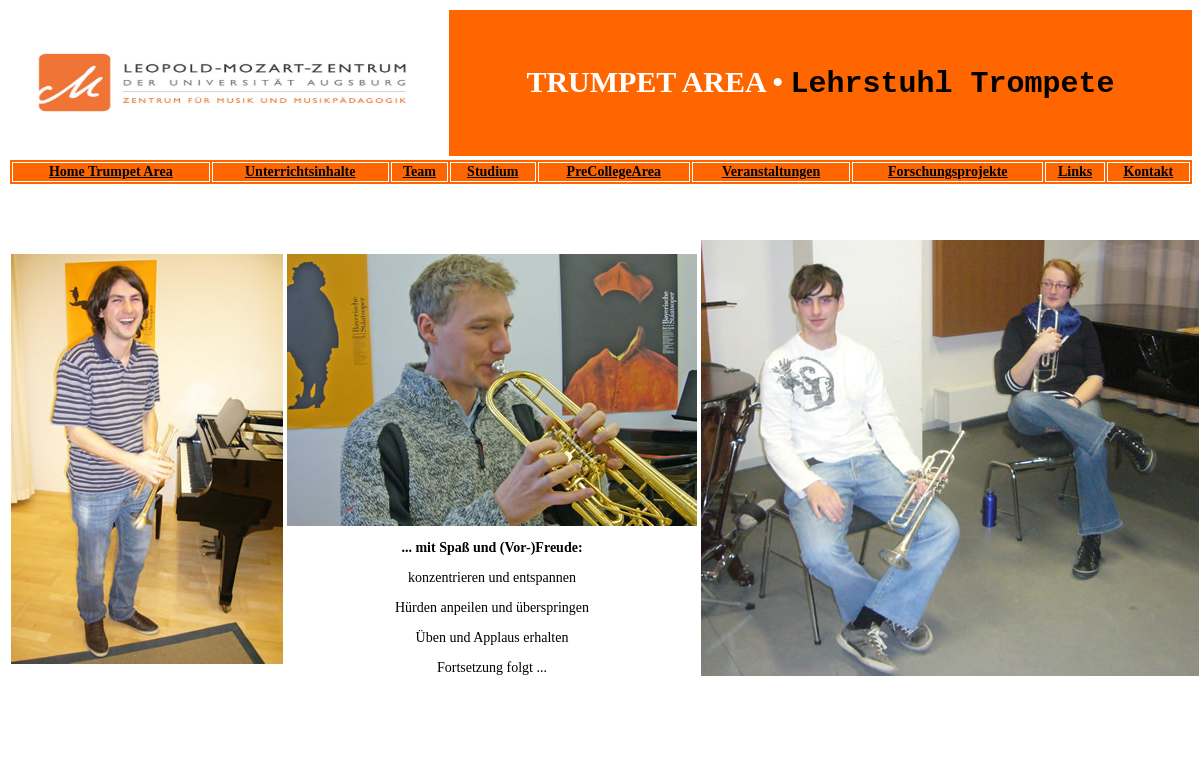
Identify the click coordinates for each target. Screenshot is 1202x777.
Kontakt (1148, 171)
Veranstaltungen (771, 171)
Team (419, 171)
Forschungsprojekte (948, 171)
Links (1075, 171)
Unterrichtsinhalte (300, 171)
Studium (492, 171)
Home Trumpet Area (111, 171)
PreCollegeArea (614, 171)
